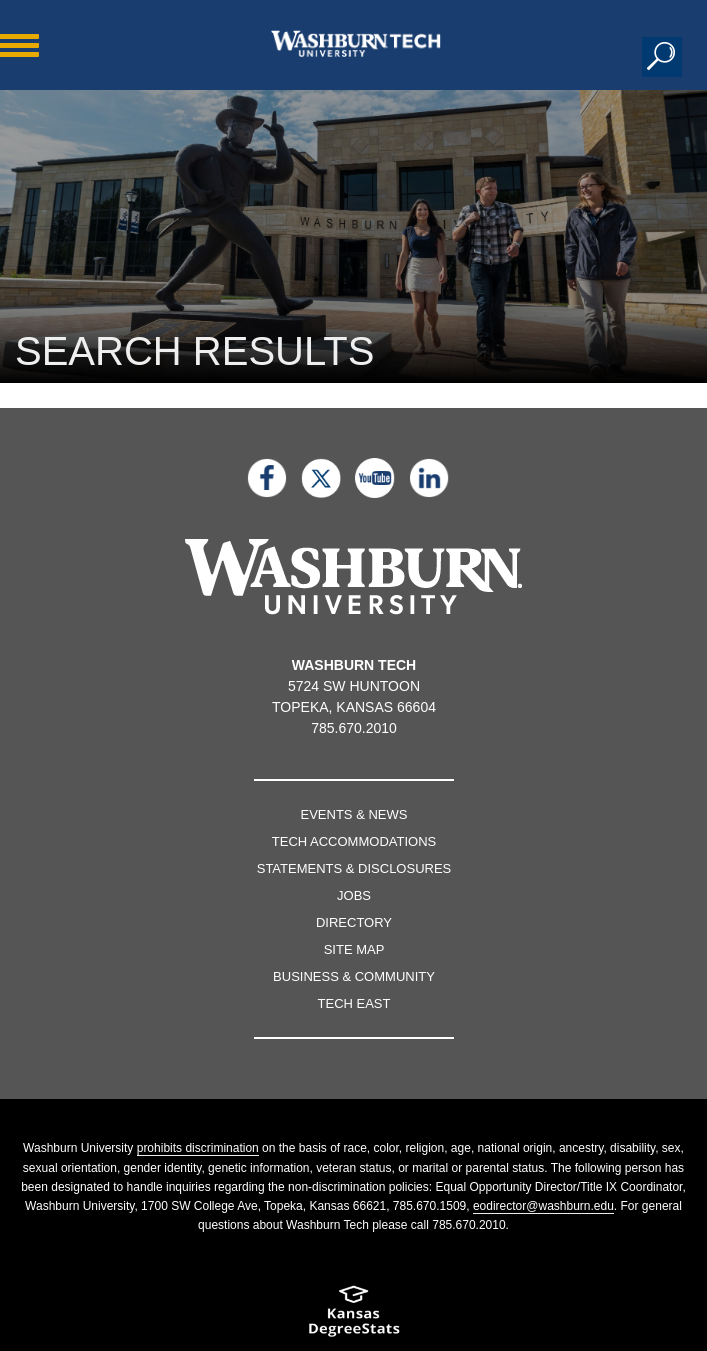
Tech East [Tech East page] (354, 1003)
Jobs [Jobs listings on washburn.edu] (354, 895)
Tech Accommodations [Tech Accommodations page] (354, 841)
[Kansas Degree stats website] (353, 1317)
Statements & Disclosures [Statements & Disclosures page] (354, 868)
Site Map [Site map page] (354, 949)
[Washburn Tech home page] (356, 43)
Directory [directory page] (354, 922)
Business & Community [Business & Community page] (354, 976)
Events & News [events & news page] (354, 814)
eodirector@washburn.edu (543, 1206)
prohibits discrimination (198, 1148)
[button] (662, 57)
